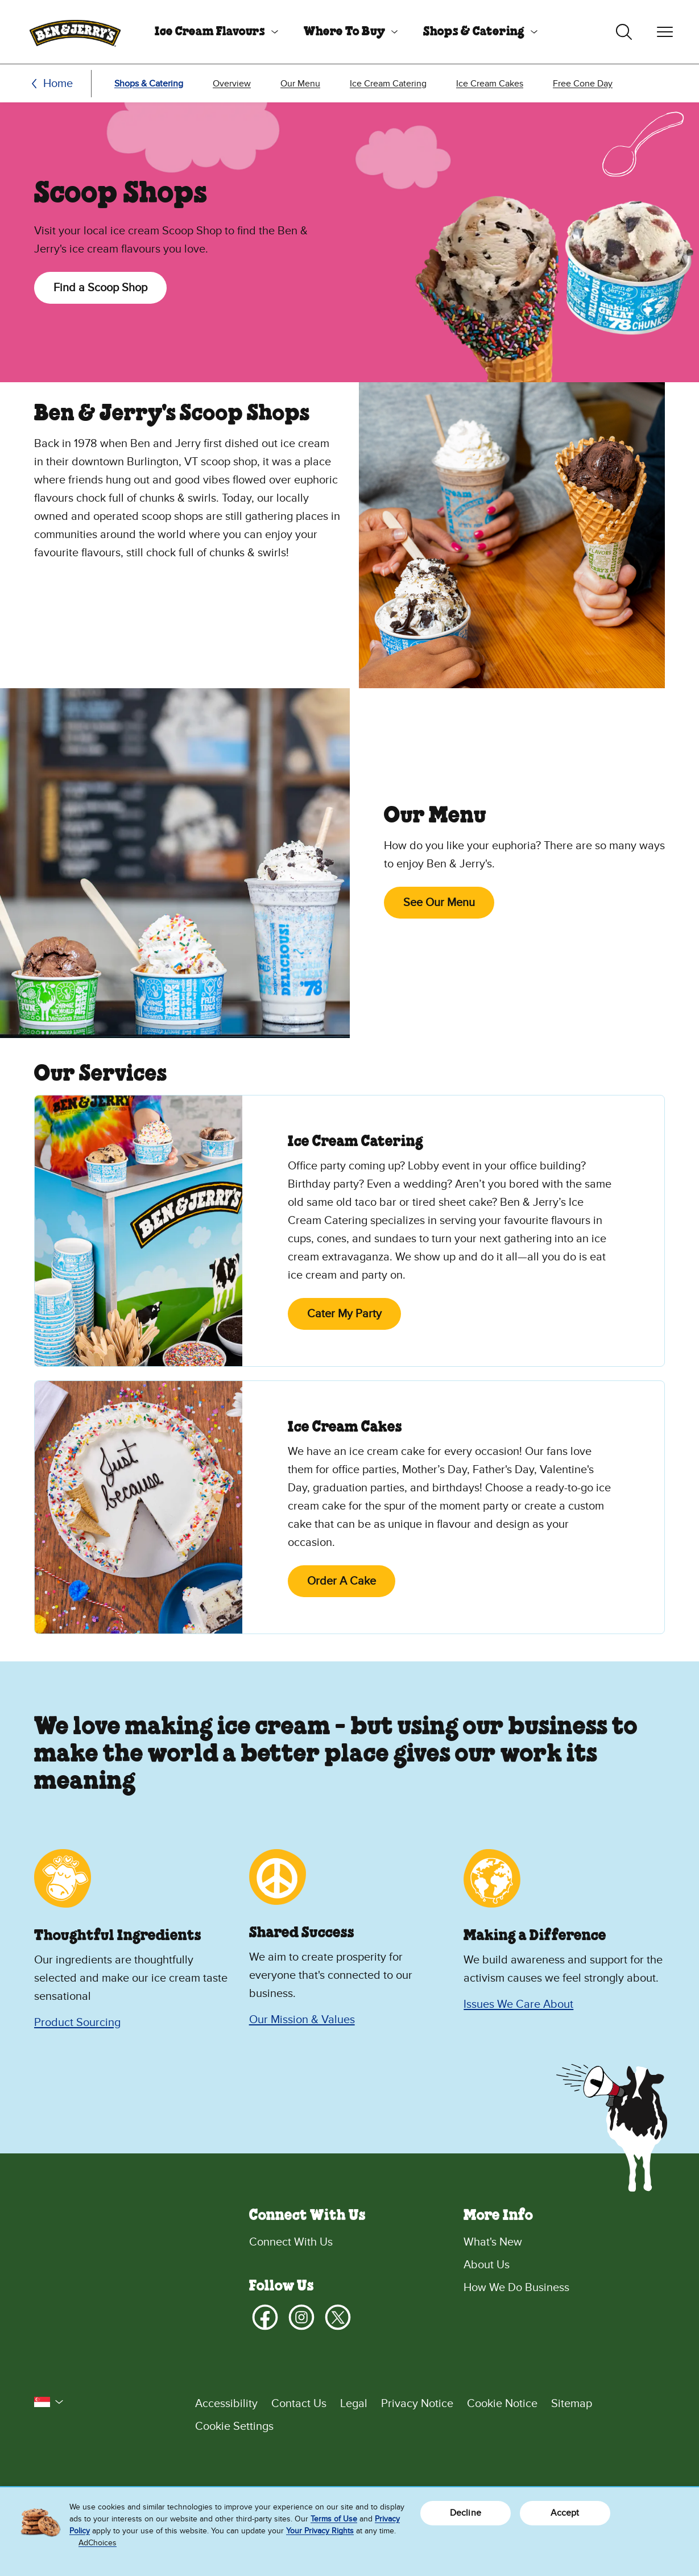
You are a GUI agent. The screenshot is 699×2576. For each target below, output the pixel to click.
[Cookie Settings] (430, 2426)
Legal (353, 2403)
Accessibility (226, 2403)
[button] (49, 2402)
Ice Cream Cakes (489, 83)
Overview (232, 83)
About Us (487, 2265)
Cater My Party (344, 1314)
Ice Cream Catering (388, 83)
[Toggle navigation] (665, 32)
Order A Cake (341, 1581)
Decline (465, 2513)
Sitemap (571, 2403)
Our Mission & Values (302, 2020)
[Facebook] (265, 2317)
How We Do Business (516, 2287)
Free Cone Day (583, 83)
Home (58, 83)
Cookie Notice (502, 2403)
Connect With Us (291, 2242)
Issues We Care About (518, 2004)
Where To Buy (344, 32)
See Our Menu (439, 902)
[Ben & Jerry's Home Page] (75, 32)
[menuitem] (212, 31)
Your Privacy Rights (320, 2531)
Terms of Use (334, 2519)
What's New (493, 2242)
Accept (565, 2513)
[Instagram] (301, 2317)
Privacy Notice (417, 2403)
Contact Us (298, 2403)
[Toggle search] (624, 32)
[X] (338, 2317)
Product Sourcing (77, 2022)
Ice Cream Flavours (210, 32)
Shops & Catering (473, 32)
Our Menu (300, 83)
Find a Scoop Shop (100, 288)
